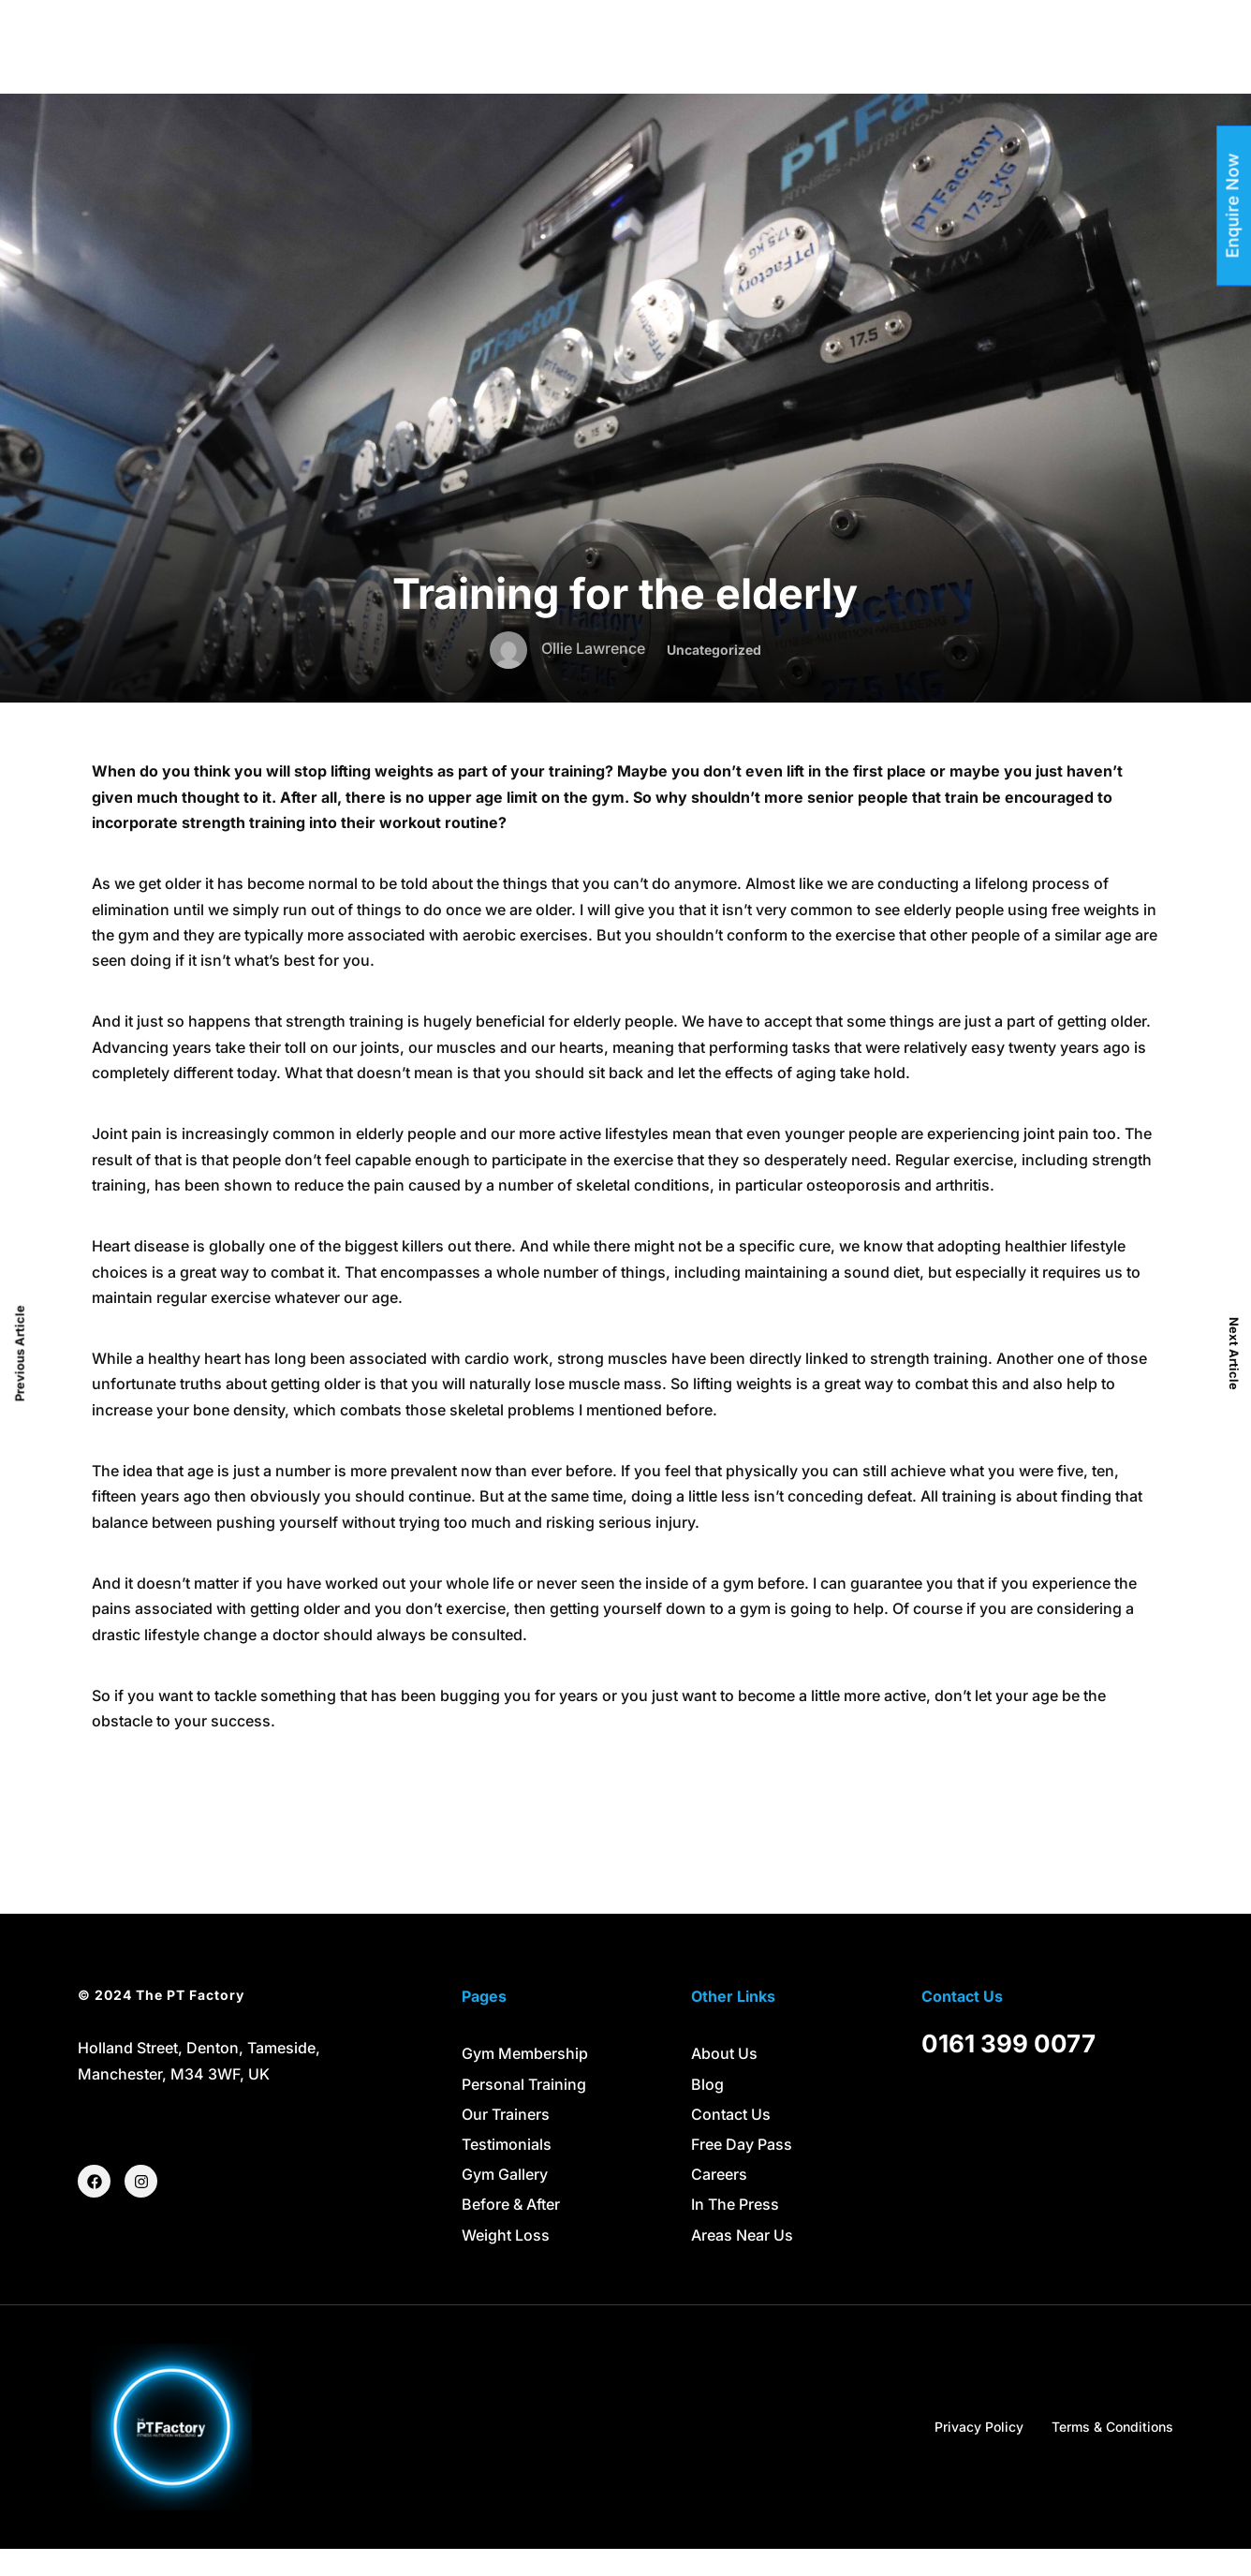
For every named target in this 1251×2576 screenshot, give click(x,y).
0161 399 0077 (1008, 2071)
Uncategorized (714, 678)
